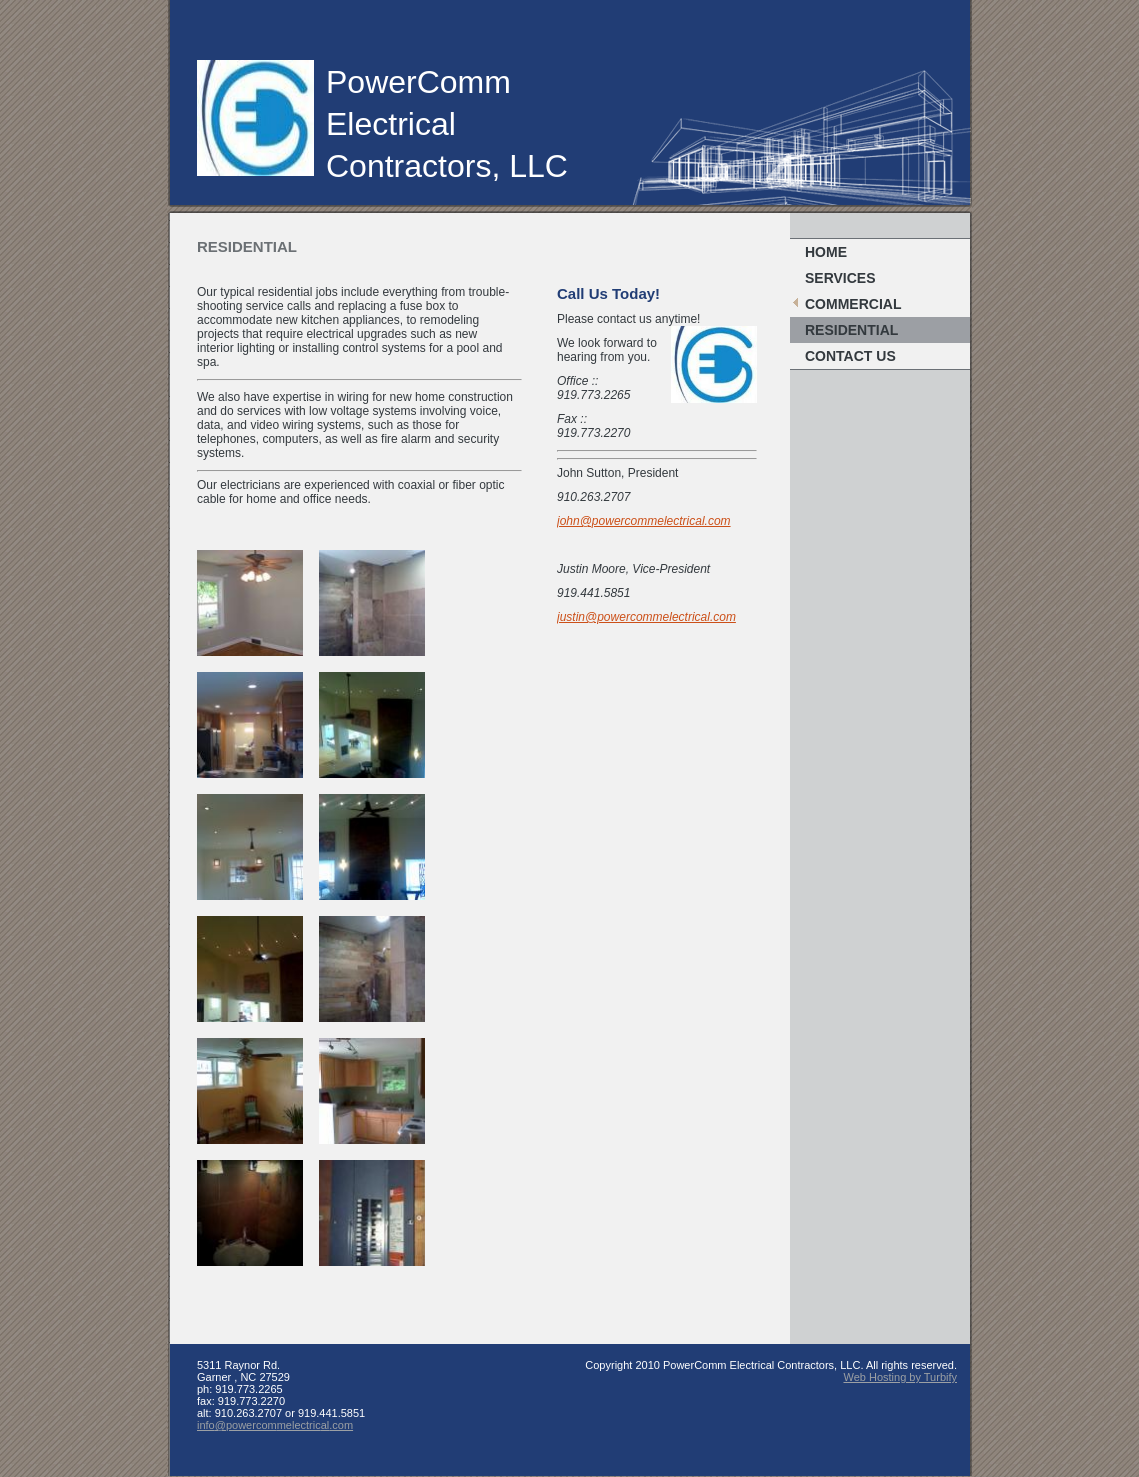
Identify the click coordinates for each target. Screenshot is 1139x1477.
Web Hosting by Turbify (900, 1377)
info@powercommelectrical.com (275, 1425)
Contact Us (850, 356)
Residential (851, 330)
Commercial (853, 304)
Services (840, 278)
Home (826, 252)
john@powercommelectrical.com (644, 521)
